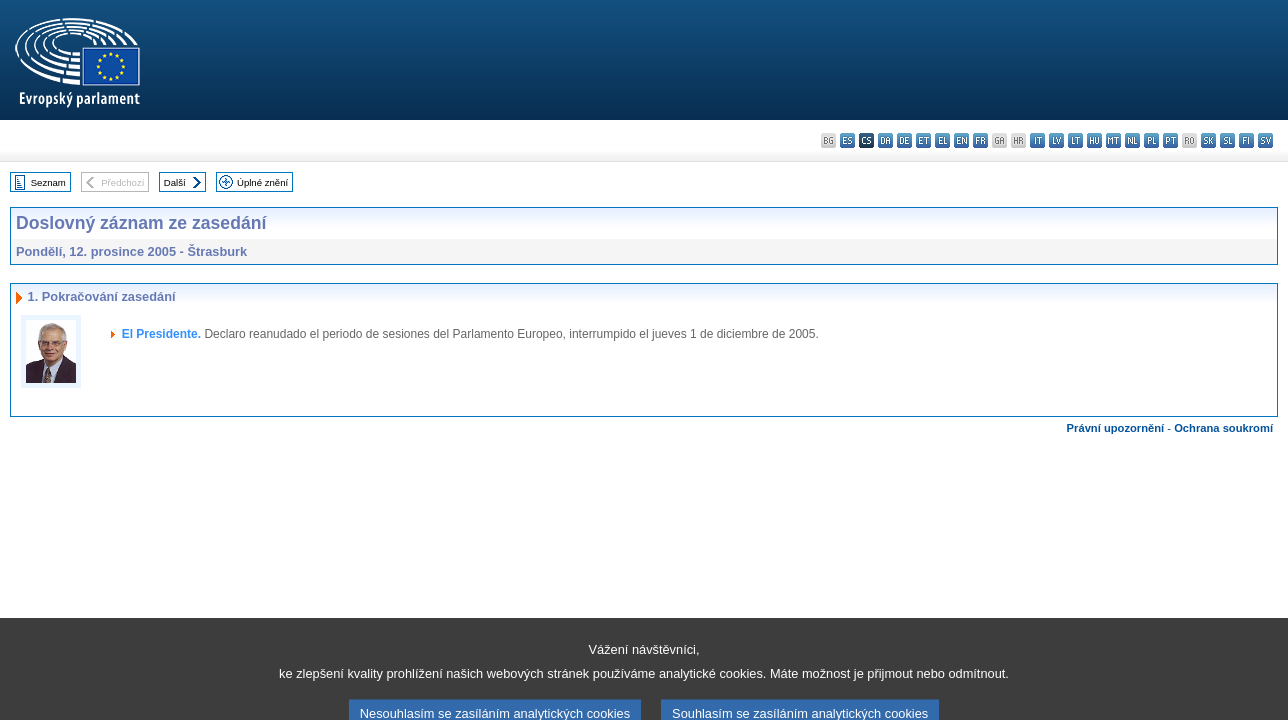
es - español (847, 140)
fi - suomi (1246, 140)
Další (175, 182)
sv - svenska (1265, 140)
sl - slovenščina (1227, 140)
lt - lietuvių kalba (1075, 140)
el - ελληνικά (942, 140)
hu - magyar (1094, 140)
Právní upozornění (1116, 428)
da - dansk (885, 140)
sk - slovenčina (1208, 140)
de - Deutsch (904, 140)
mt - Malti (1113, 140)
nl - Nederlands (1132, 140)
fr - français (980, 140)
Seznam (48, 182)
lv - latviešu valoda (1056, 140)
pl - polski (1151, 140)
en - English (961, 140)
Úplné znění (262, 182)
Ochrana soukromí (1223, 428)
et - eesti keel (923, 140)
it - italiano (1037, 140)
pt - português (1170, 140)
